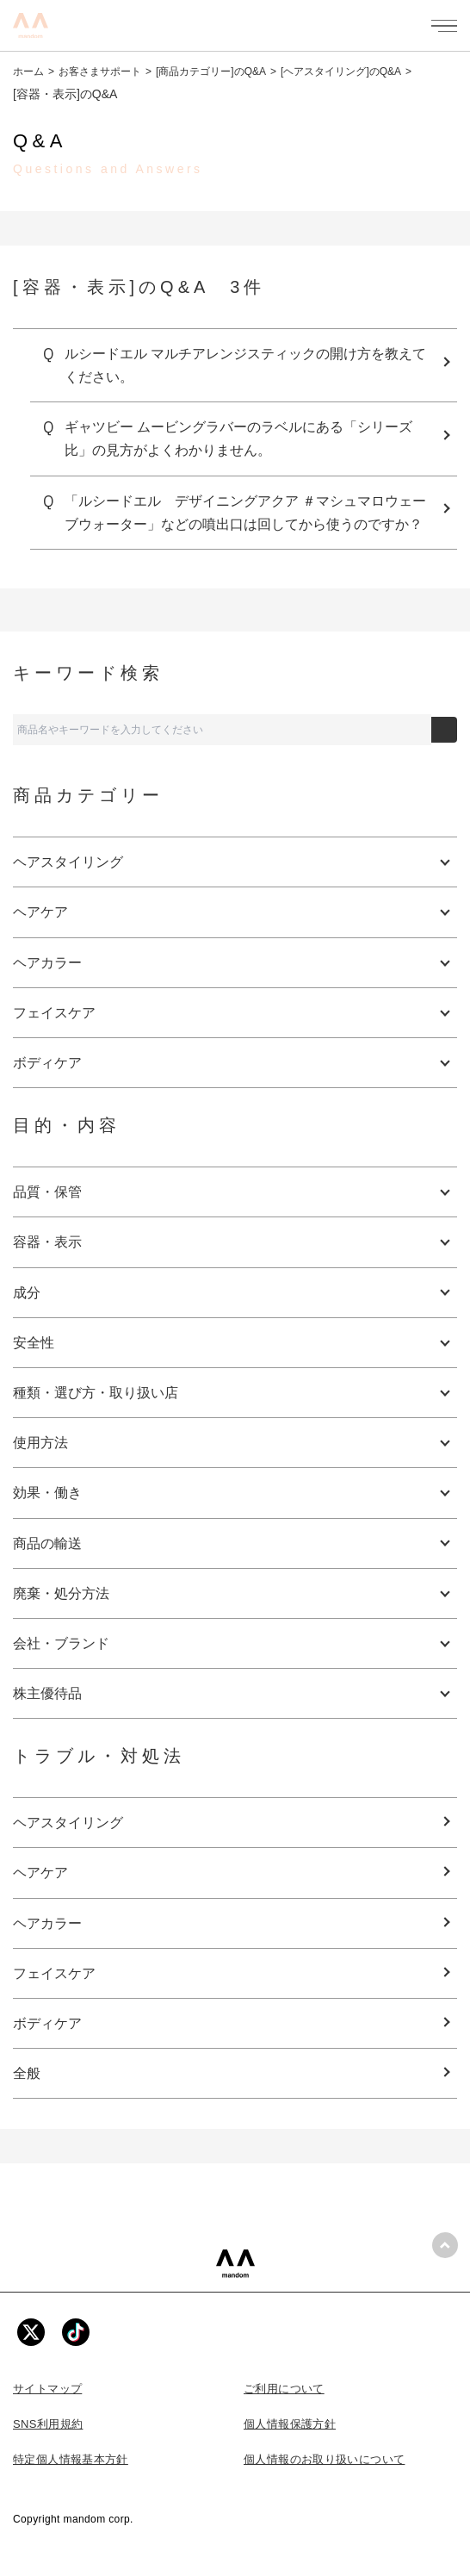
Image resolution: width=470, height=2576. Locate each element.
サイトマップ (47, 2388)
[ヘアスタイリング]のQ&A (341, 71)
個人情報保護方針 (290, 2423)
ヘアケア (40, 1872)
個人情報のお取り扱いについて (324, 2459)
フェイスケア (54, 1973)
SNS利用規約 (48, 2423)
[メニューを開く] (444, 26)
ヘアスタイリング (68, 1822)
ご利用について (284, 2388)
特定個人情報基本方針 (70, 2459)
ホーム (28, 71)
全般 (26, 2073)
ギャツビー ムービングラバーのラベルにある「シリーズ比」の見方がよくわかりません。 (238, 438)
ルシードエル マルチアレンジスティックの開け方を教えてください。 (245, 365)
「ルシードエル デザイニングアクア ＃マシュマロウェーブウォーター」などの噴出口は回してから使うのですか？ (245, 513)
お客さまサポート (100, 71)
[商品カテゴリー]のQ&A (211, 71)
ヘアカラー (47, 1923)
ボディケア (47, 2023)
